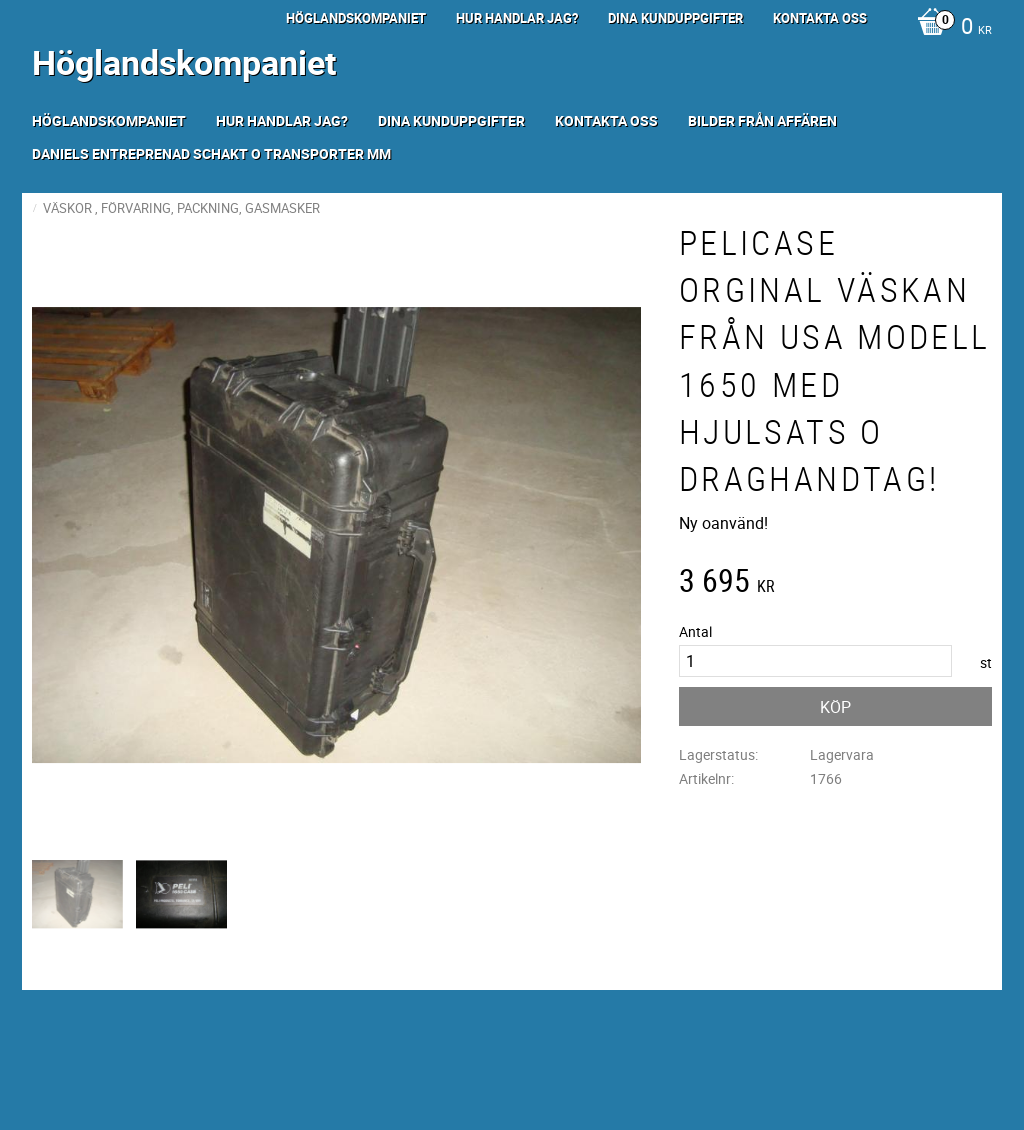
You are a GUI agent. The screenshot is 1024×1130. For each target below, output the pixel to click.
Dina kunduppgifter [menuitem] (675, 18)
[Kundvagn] (949, 28)
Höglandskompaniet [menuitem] (356, 18)
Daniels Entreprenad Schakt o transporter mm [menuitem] (211, 153)
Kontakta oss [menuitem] (820, 18)
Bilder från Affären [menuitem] (762, 120)
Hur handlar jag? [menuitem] (517, 18)
